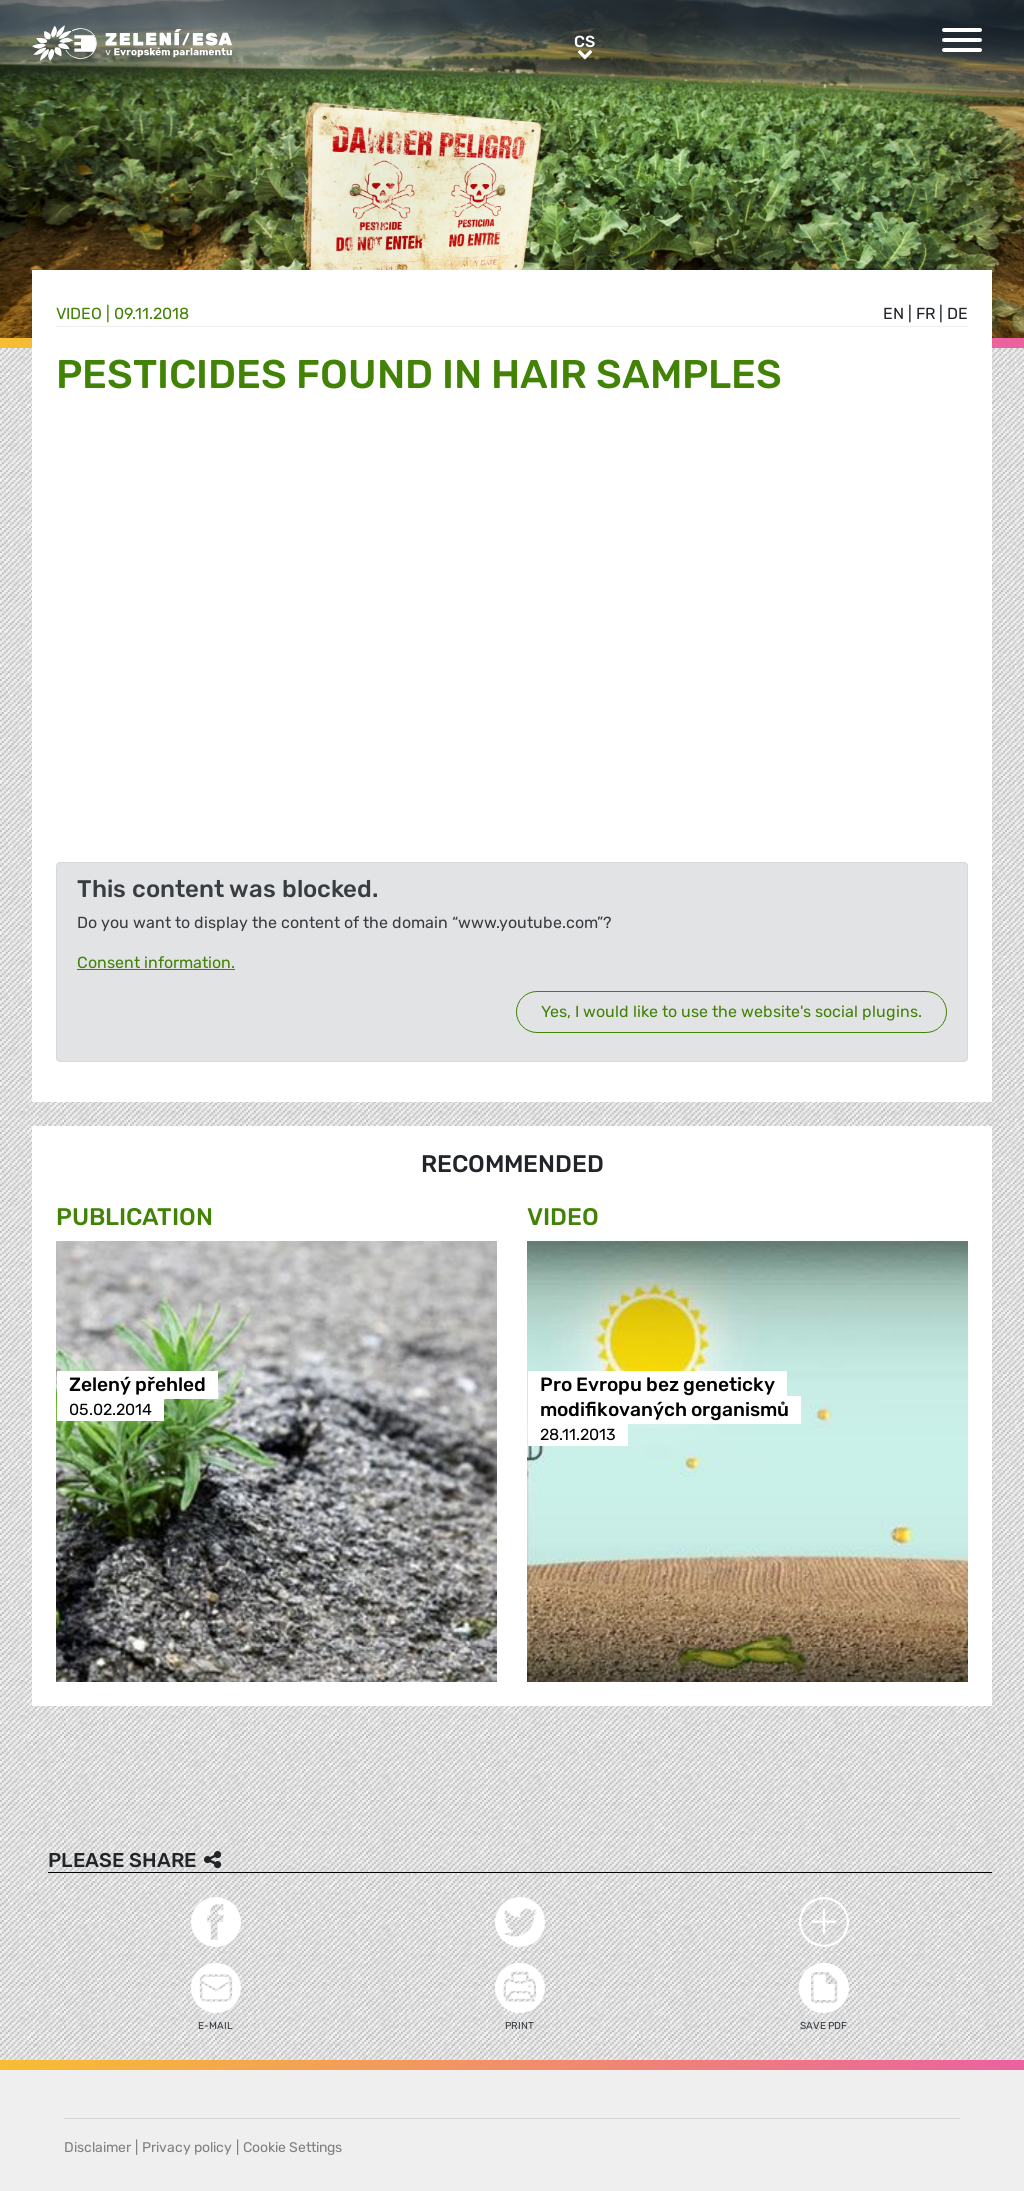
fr (925, 313)
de (957, 313)
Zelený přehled (137, 1384)
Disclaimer (97, 2147)
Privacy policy (187, 2147)
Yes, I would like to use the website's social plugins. (731, 1011)
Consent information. (156, 962)
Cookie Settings (292, 2147)
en (893, 313)
